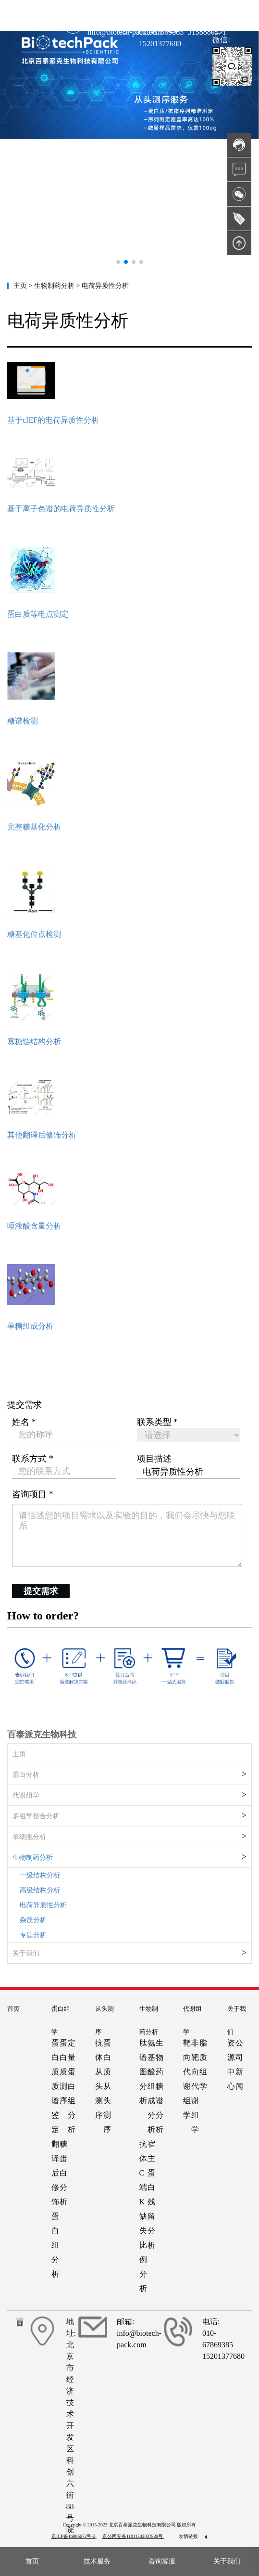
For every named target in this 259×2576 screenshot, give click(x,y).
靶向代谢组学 (187, 2079)
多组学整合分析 (36, 1816)
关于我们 (25, 1953)
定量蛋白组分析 (71, 2086)
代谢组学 (25, 1795)
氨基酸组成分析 (151, 2086)
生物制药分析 (32, 1857)
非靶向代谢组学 (195, 2086)
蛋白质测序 (63, 2072)
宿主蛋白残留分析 (151, 2194)
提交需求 (41, 1591)
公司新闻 (239, 2064)
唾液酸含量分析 (34, 1226)
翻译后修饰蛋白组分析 (55, 2209)
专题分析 (33, 1935)
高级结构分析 (40, 1890)
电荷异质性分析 (43, 1905)
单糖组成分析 (30, 1326)
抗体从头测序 (99, 2079)
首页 (13, 2009)
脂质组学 (203, 2064)
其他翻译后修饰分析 (41, 1135)
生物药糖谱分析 (159, 2086)
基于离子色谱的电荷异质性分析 (61, 509)
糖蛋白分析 (63, 2173)
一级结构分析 (40, 1875)
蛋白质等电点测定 (38, 614)
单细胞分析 (29, 1836)
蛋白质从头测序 (107, 2086)
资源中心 (231, 2064)
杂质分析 (33, 1920)
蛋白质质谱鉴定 (55, 2086)
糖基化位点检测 (34, 934)
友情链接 (193, 2536)
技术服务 (97, 2561)
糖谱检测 (22, 721)
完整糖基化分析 (34, 827)
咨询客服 (161, 2561)
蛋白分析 (25, 1774)
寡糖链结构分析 (34, 1041)
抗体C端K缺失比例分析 (143, 2216)
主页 (21, 285)
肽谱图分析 (143, 2072)
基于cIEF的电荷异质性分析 (53, 420)
